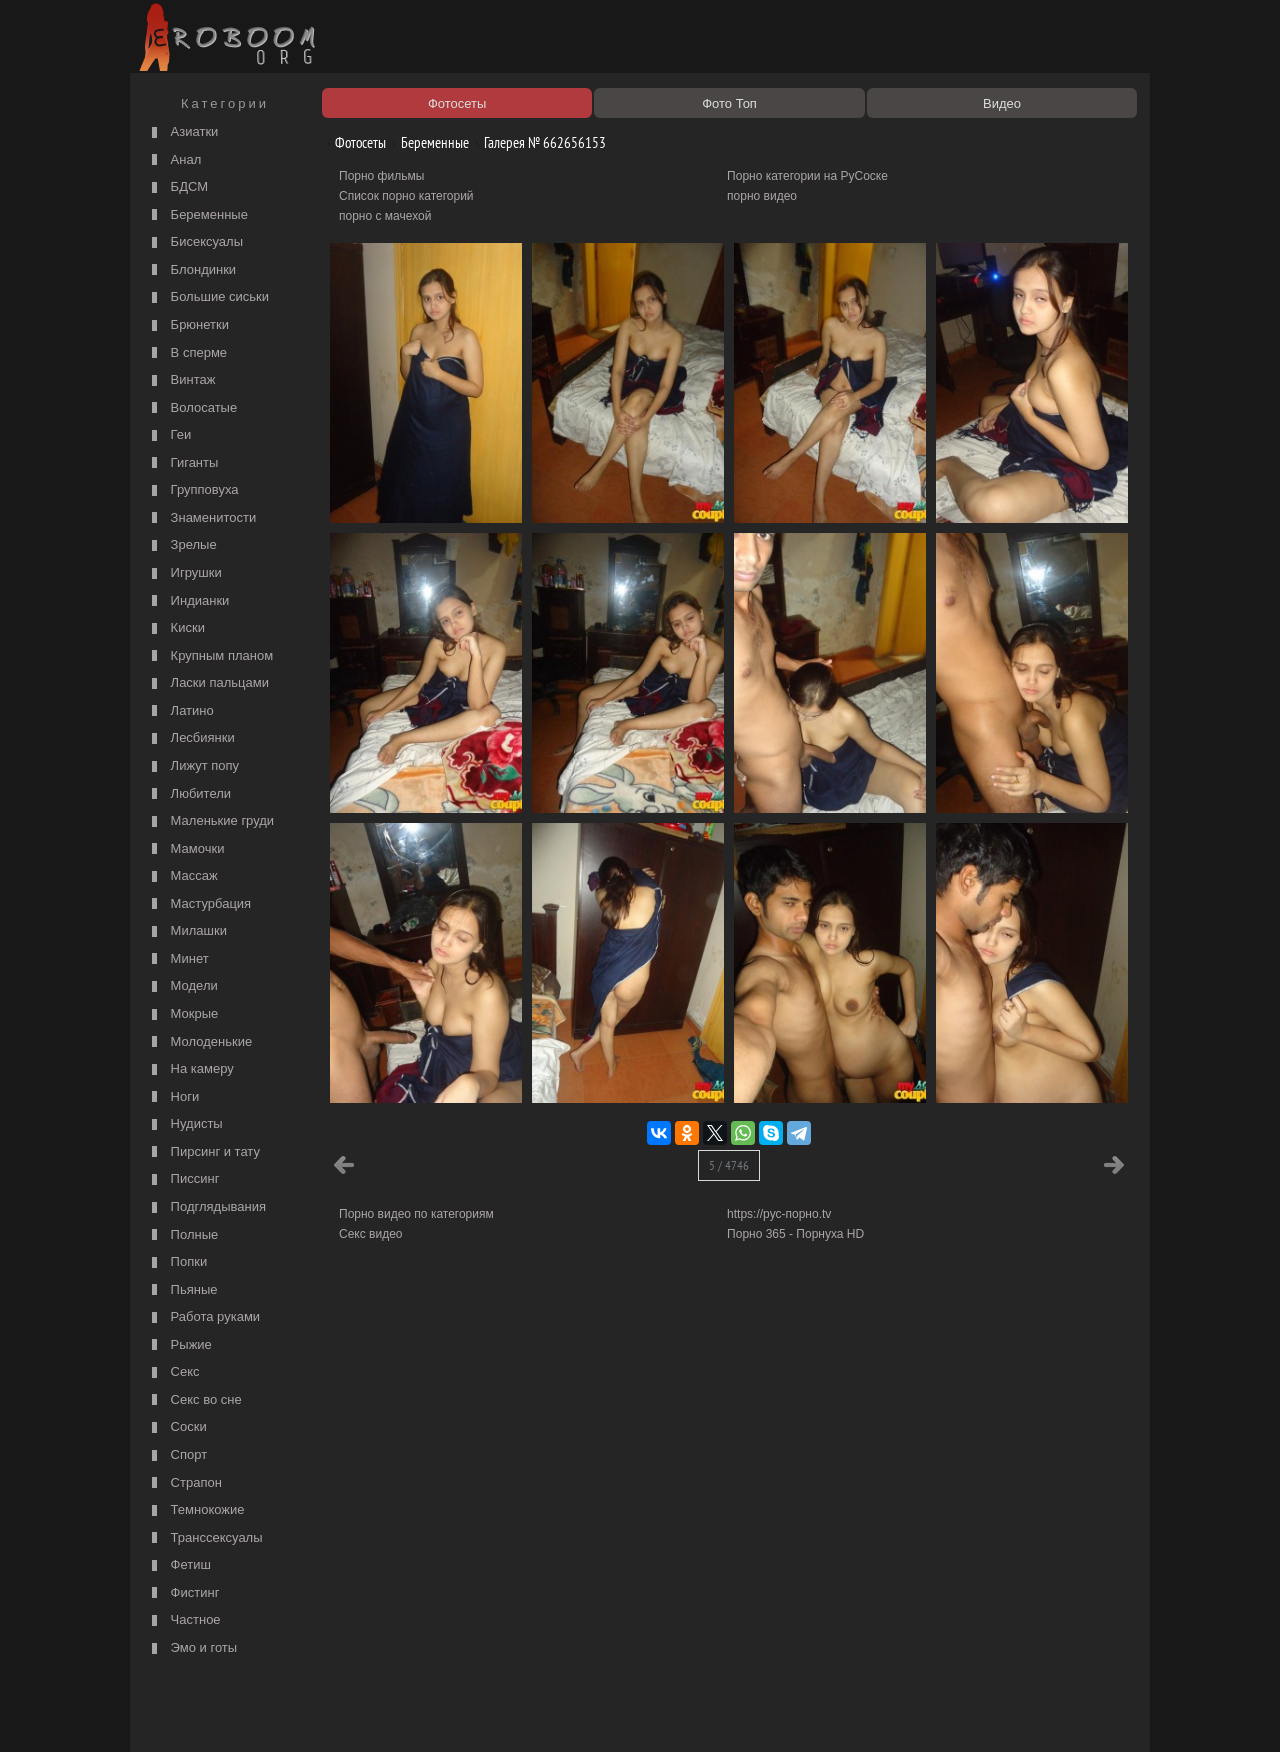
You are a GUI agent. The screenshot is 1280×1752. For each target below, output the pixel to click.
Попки (177, 1262)
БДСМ (177, 187)
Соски (177, 1427)
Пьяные (182, 1290)
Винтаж (181, 380)
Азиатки (182, 132)
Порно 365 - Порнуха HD (795, 1234)
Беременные (197, 215)
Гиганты (182, 463)
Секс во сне (194, 1400)
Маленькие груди (210, 821)
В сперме (187, 353)
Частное (184, 1620)
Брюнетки (188, 325)
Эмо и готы (192, 1648)
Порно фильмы (381, 176)
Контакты (482, 1714)
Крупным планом (210, 656)
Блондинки (191, 270)
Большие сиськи (208, 297)
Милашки (187, 931)
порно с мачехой (385, 216)
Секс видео (371, 1234)
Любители (189, 794)
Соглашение (413, 1714)
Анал (174, 160)
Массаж (182, 876)
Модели (182, 986)
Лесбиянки (191, 738)
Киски (176, 628)
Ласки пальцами (208, 683)
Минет (178, 959)
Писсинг (183, 1179)
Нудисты (185, 1124)
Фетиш (179, 1565)
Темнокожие (196, 1510)
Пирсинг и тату (203, 1152)
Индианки (188, 601)
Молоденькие (199, 1042)
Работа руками (203, 1317)
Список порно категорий (406, 196)
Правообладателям (318, 1714)
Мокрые (182, 1014)
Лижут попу (193, 766)
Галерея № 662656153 (537, 142)
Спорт (177, 1455)
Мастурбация (199, 904)
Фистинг (183, 1593)
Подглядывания (206, 1207)
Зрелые (182, 545)
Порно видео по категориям (416, 1214)
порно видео (762, 196)
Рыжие (179, 1345)
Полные (182, 1235)
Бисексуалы (195, 242)
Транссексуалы (205, 1538)
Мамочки (185, 849)
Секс (173, 1372)
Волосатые (192, 408)
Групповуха (193, 490)
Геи (169, 435)
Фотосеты (353, 142)
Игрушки (184, 573)
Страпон (184, 1483)
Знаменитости (201, 518)
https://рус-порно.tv (779, 1214)
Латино (180, 711)
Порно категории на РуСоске (807, 176)
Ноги (173, 1097)
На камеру (190, 1069)
